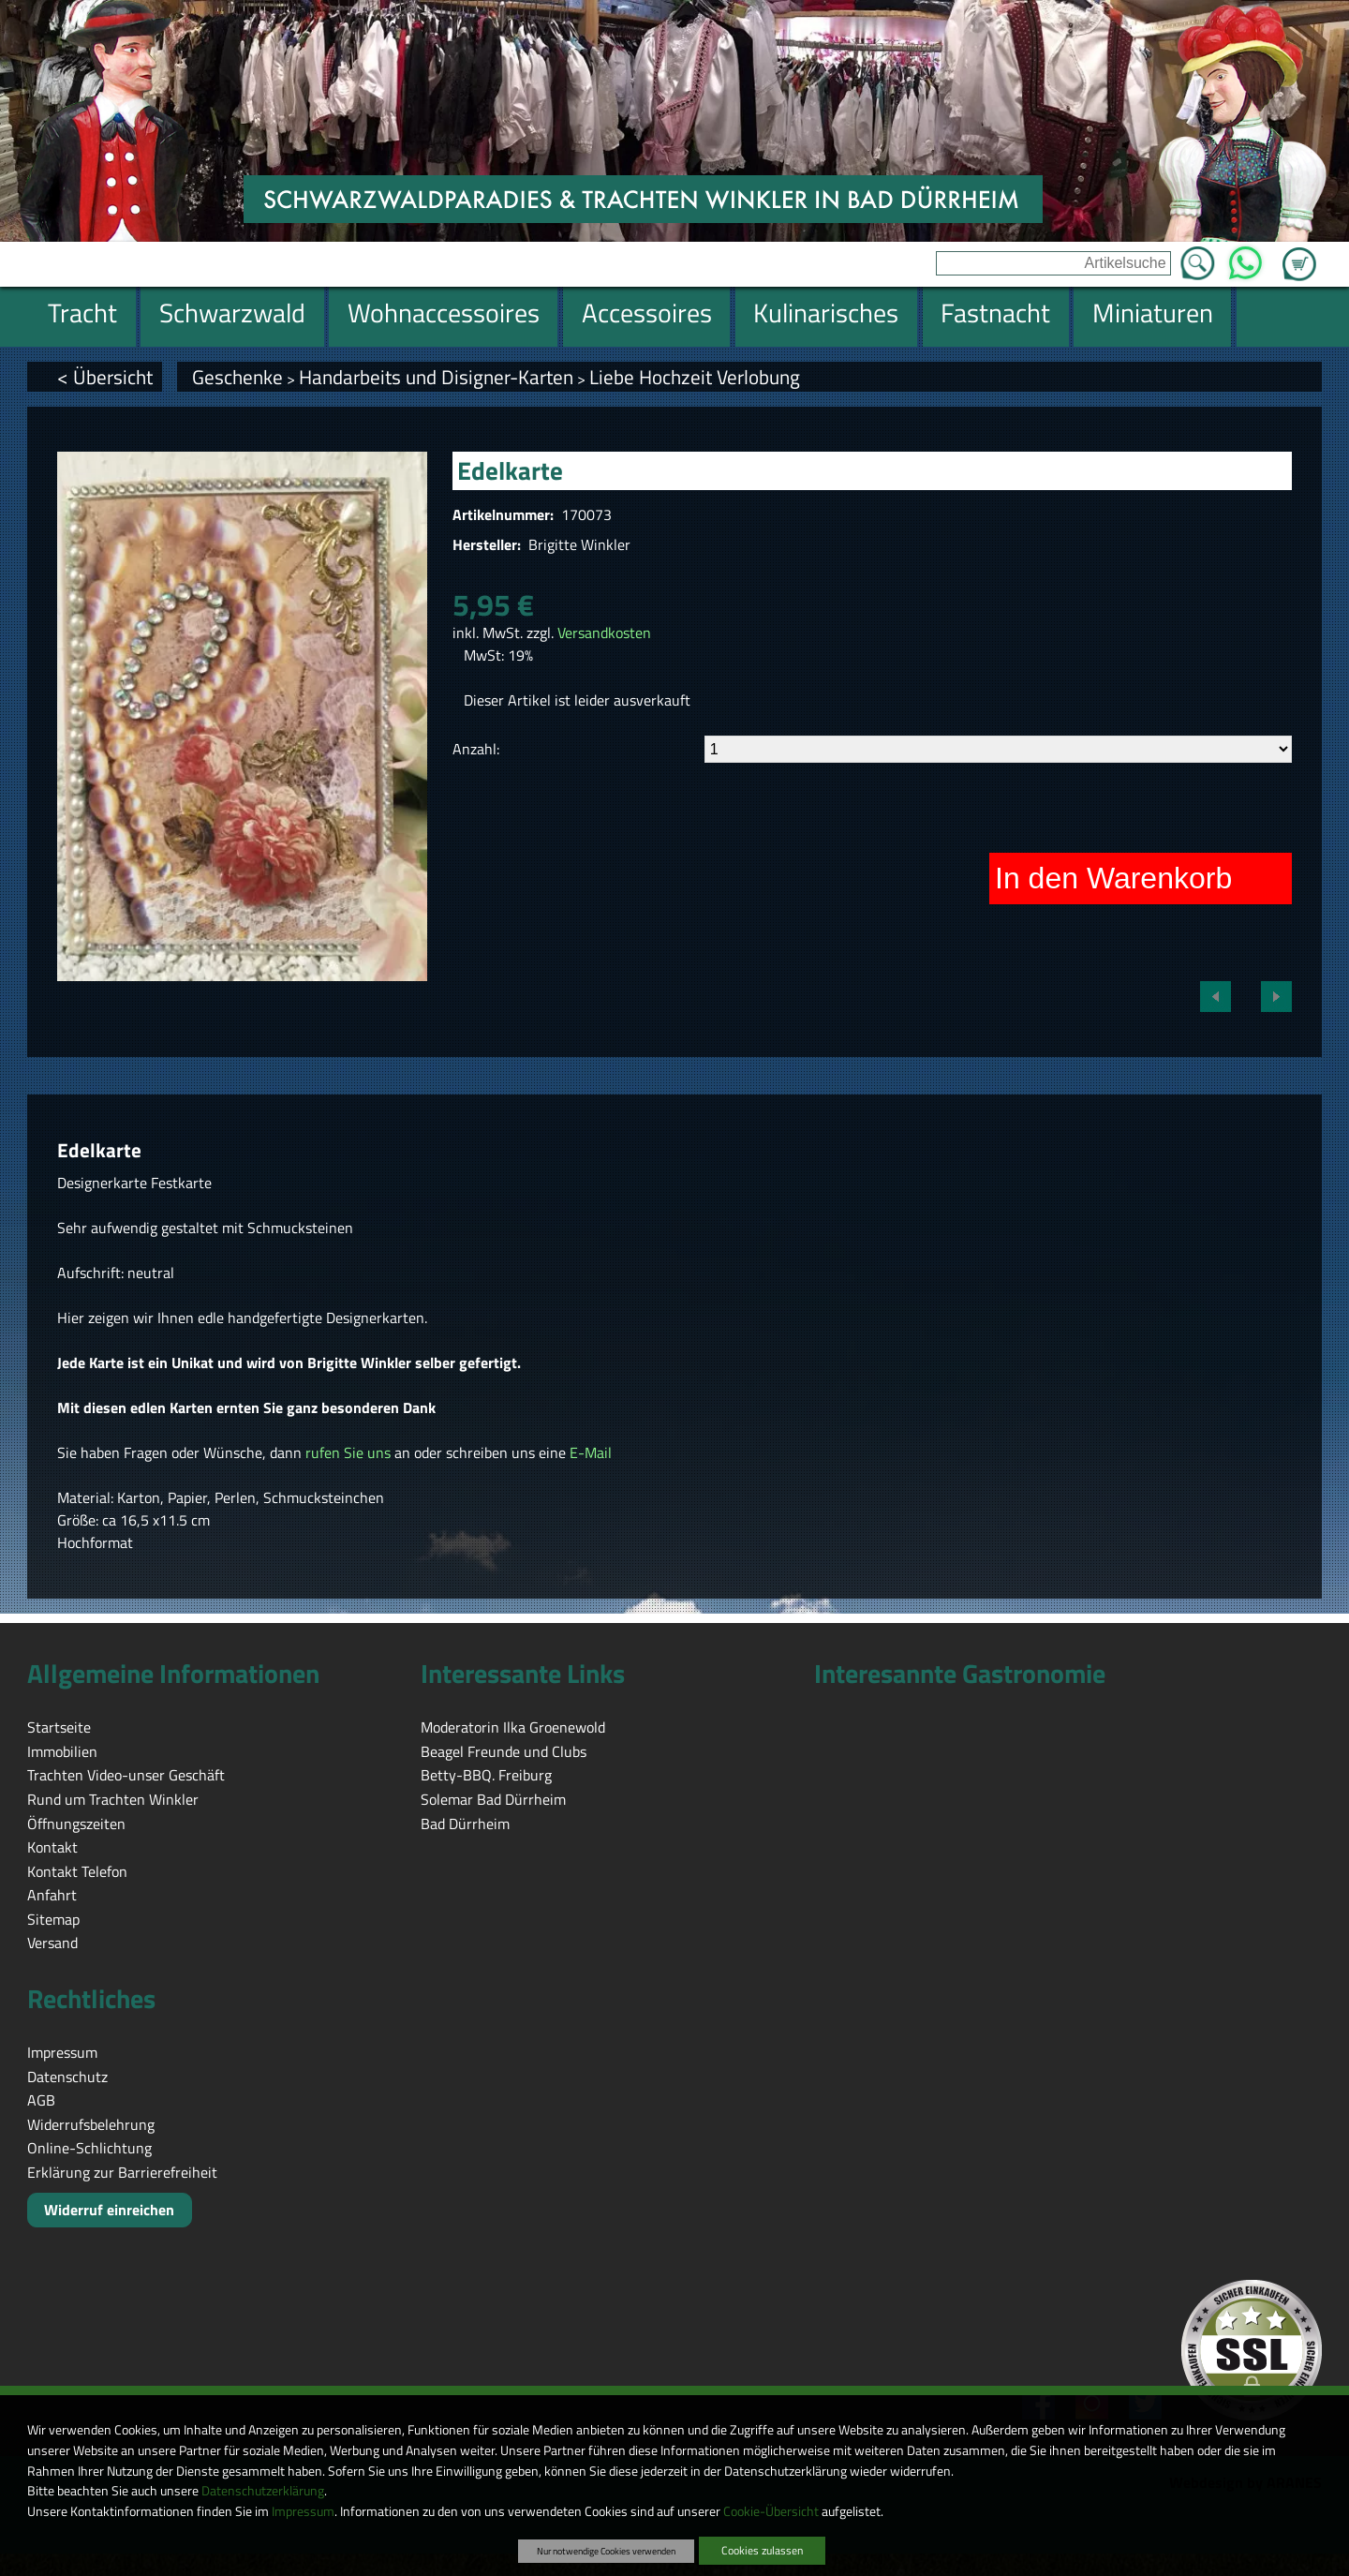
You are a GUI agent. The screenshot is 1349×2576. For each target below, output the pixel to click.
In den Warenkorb (1113, 878)
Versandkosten (604, 632)
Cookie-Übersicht (771, 2511)
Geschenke (237, 377)
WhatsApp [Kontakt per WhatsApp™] (1245, 257)
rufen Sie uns (348, 1452)
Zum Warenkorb (1299, 253)
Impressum (303, 2511)
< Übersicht (105, 377)
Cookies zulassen (762, 2550)
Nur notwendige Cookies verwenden (606, 2550)
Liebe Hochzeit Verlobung (694, 377)
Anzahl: (475, 748)
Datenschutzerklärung (262, 2490)
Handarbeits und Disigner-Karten (436, 377)
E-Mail (591, 1452)
